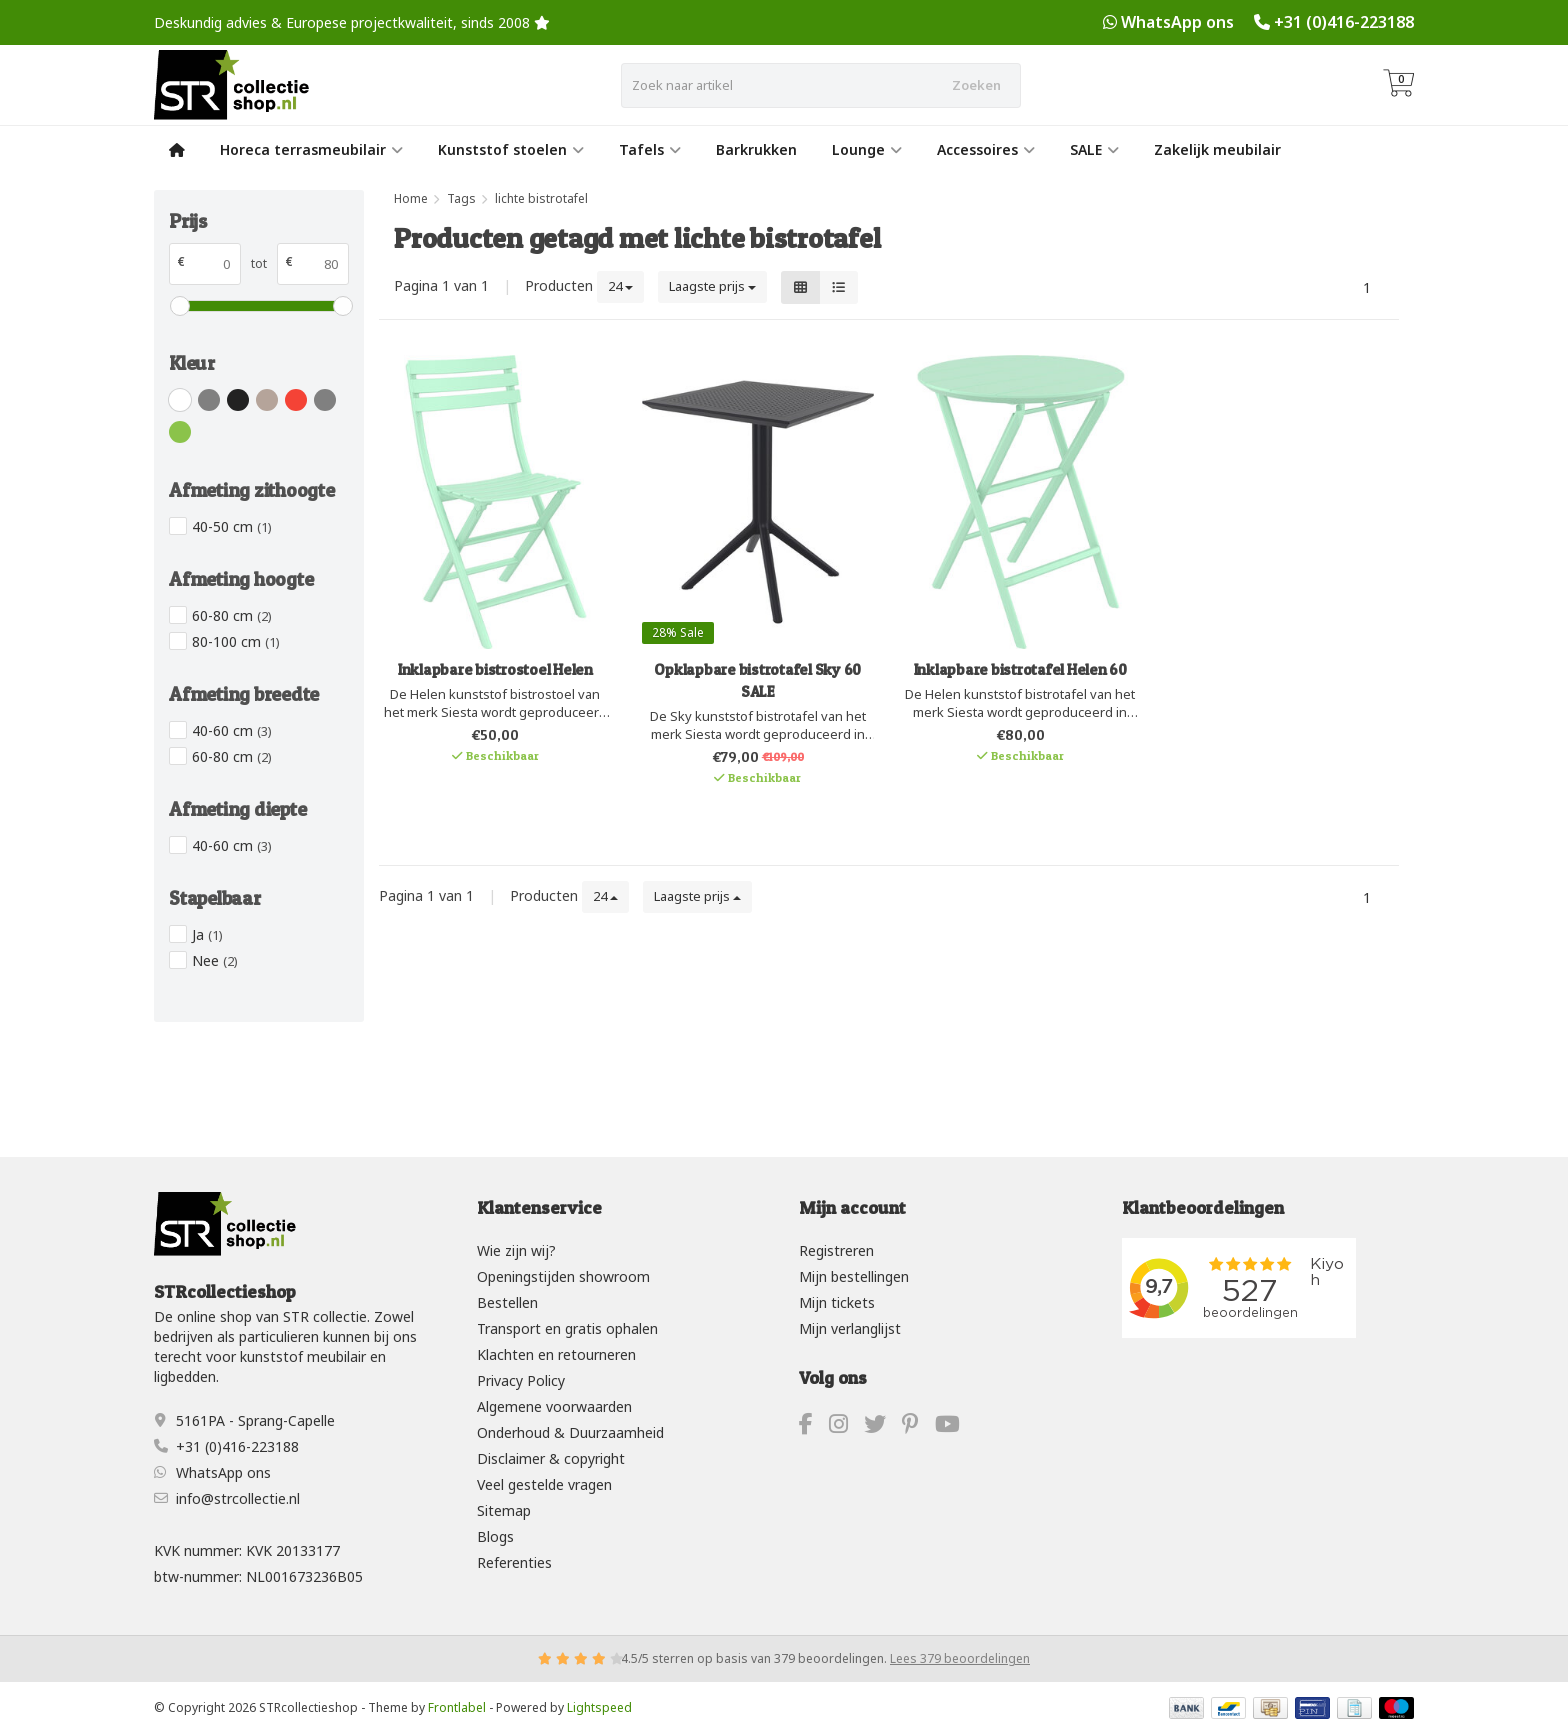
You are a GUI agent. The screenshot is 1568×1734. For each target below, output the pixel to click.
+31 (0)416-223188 (1344, 22)
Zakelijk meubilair (1217, 149)
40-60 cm (232, 730)
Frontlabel (457, 1707)
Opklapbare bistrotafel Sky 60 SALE (757, 680)
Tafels (650, 149)
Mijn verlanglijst (850, 1328)
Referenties (514, 1562)
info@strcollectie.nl (238, 1498)
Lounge (867, 149)
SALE (1094, 149)
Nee (215, 960)
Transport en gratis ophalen (567, 1328)
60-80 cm (232, 615)
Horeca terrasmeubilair (311, 149)
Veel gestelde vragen (544, 1484)
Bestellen (507, 1302)
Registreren (836, 1250)
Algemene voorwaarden (554, 1406)
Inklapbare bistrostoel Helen (495, 669)
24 (620, 286)
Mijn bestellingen (854, 1276)
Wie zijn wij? (516, 1250)
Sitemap (504, 1510)
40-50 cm (232, 526)
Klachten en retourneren (556, 1354)
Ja (207, 934)
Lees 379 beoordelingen (960, 1658)
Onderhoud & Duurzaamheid (570, 1432)
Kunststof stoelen (511, 149)
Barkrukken (756, 149)
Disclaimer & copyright (551, 1458)
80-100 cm (236, 641)
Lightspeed (599, 1707)
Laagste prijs (712, 286)
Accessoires (986, 149)
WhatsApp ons (1177, 22)
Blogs (495, 1536)
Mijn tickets (837, 1302)
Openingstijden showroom (563, 1276)
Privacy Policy (521, 1380)
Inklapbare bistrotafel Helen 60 (1020, 669)
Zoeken (976, 85)
